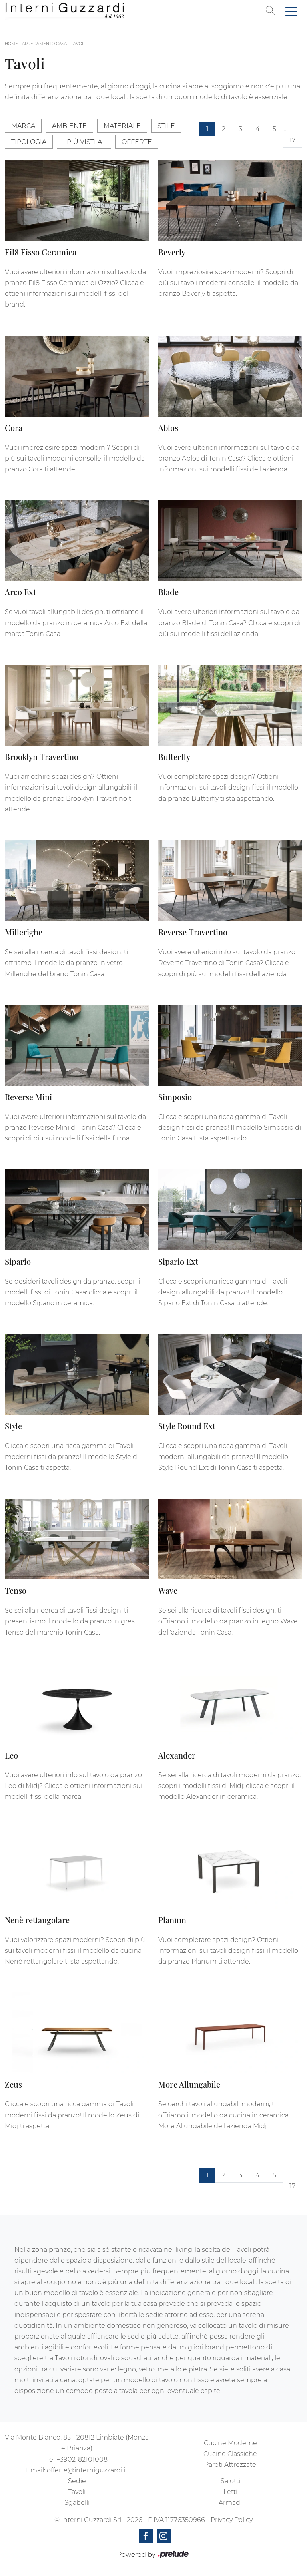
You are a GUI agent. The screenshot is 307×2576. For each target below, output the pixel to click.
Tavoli (78, 43)
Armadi (230, 2502)
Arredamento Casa (44, 43)
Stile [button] (166, 126)
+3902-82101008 (82, 2459)
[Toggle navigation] (291, 10)
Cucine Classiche (230, 2454)
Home (11, 43)
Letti (230, 2492)
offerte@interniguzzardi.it (87, 2470)
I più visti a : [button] (84, 142)
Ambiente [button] (69, 126)
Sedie (77, 2481)
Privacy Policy (232, 2520)
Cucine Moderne (230, 2443)
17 (292, 140)
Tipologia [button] (28, 142)
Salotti (230, 2481)
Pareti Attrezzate (230, 2464)
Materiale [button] (122, 126)
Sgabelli (77, 2502)
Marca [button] (23, 126)
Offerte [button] (137, 142)
